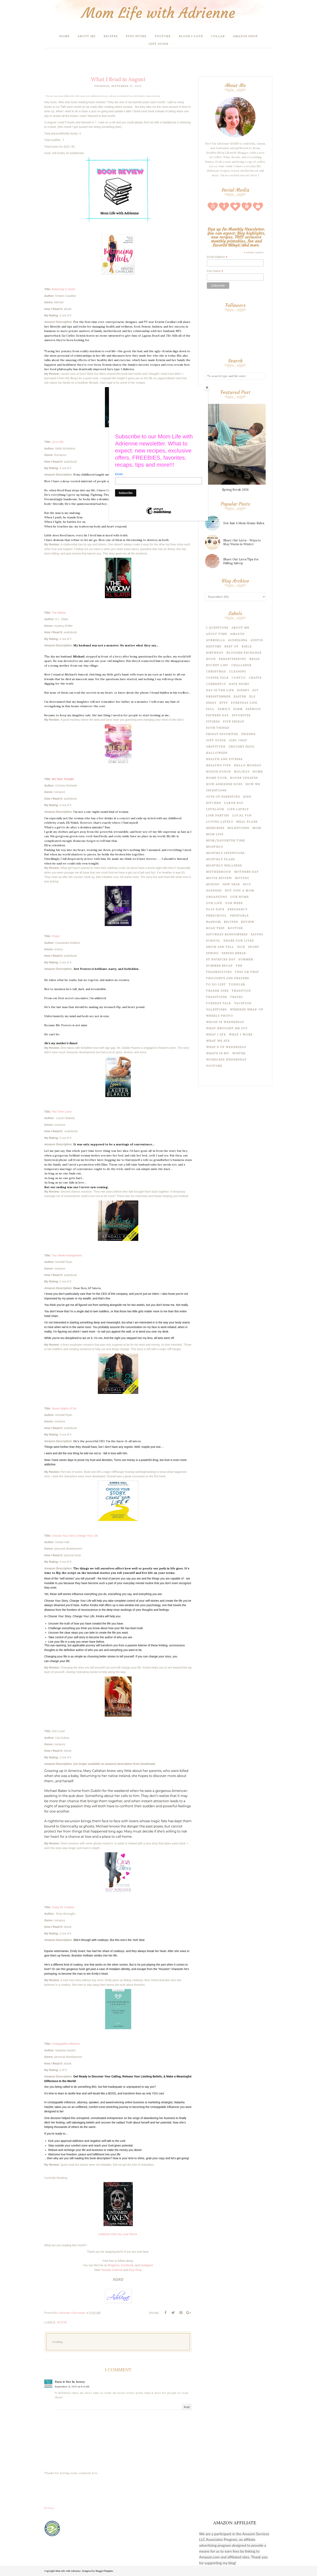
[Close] (207, 387)
